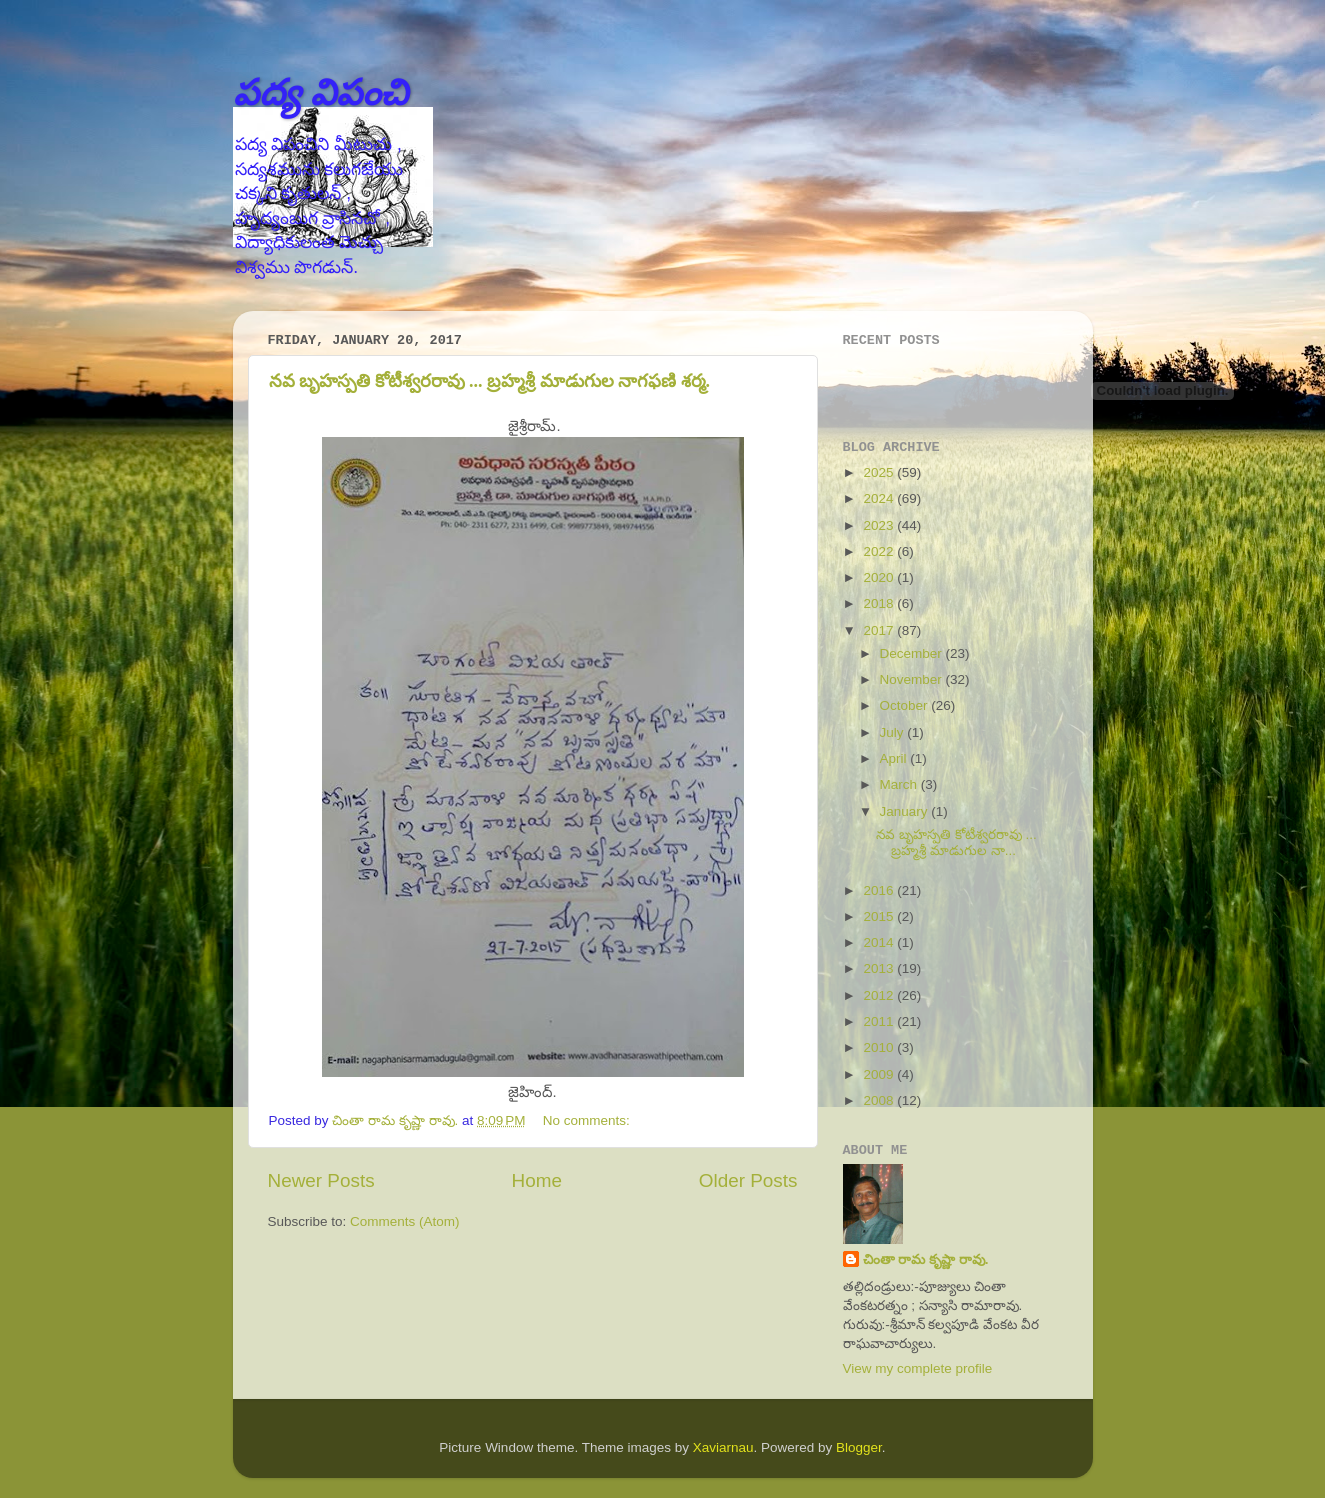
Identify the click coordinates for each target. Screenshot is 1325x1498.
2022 (880, 551)
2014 (880, 942)
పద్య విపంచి (320, 92)
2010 (880, 1047)
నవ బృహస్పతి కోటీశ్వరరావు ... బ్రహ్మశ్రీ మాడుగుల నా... (956, 842)
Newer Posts (321, 1180)
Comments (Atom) (405, 1221)
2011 (880, 1021)
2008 (880, 1100)
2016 (880, 890)
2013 (880, 968)
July (894, 732)
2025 (880, 472)
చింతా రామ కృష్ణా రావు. (926, 1259)
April (895, 758)
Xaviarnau (723, 1447)
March (900, 784)
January (906, 811)
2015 (880, 916)
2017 (880, 630)
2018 (880, 603)
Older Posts (748, 1180)
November (913, 679)
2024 (880, 498)
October (906, 705)
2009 (880, 1074)
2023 (880, 525)
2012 (880, 995)
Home (537, 1180)
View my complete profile (918, 1368)
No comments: (588, 1120)
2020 (880, 577)
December (913, 653)
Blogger (859, 1447)
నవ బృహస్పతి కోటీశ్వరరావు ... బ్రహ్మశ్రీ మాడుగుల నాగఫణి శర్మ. (490, 381)
